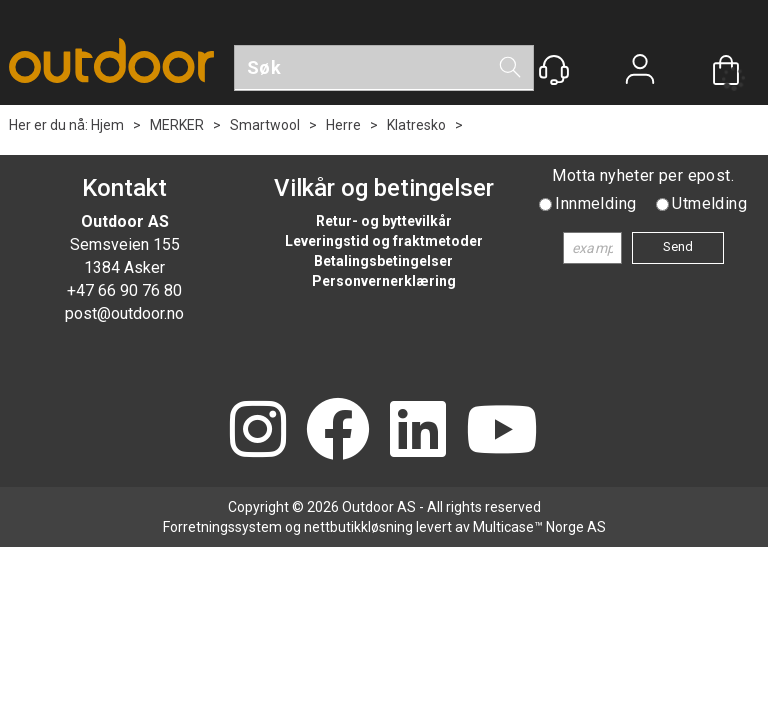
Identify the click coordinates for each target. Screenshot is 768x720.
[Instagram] (258, 431)
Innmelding (595, 203)
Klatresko (416, 125)
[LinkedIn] (418, 431)
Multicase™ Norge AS (539, 527)
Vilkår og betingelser (384, 188)
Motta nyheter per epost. (643, 175)
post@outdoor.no (124, 313)
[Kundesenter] (554, 70)
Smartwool (265, 125)
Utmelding (709, 203)
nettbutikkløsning (358, 527)
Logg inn (640, 71)
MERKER (177, 125)
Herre (343, 125)
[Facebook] (338, 431)
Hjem (107, 125)
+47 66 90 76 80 (124, 290)
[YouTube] (502, 431)
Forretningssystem (222, 527)
